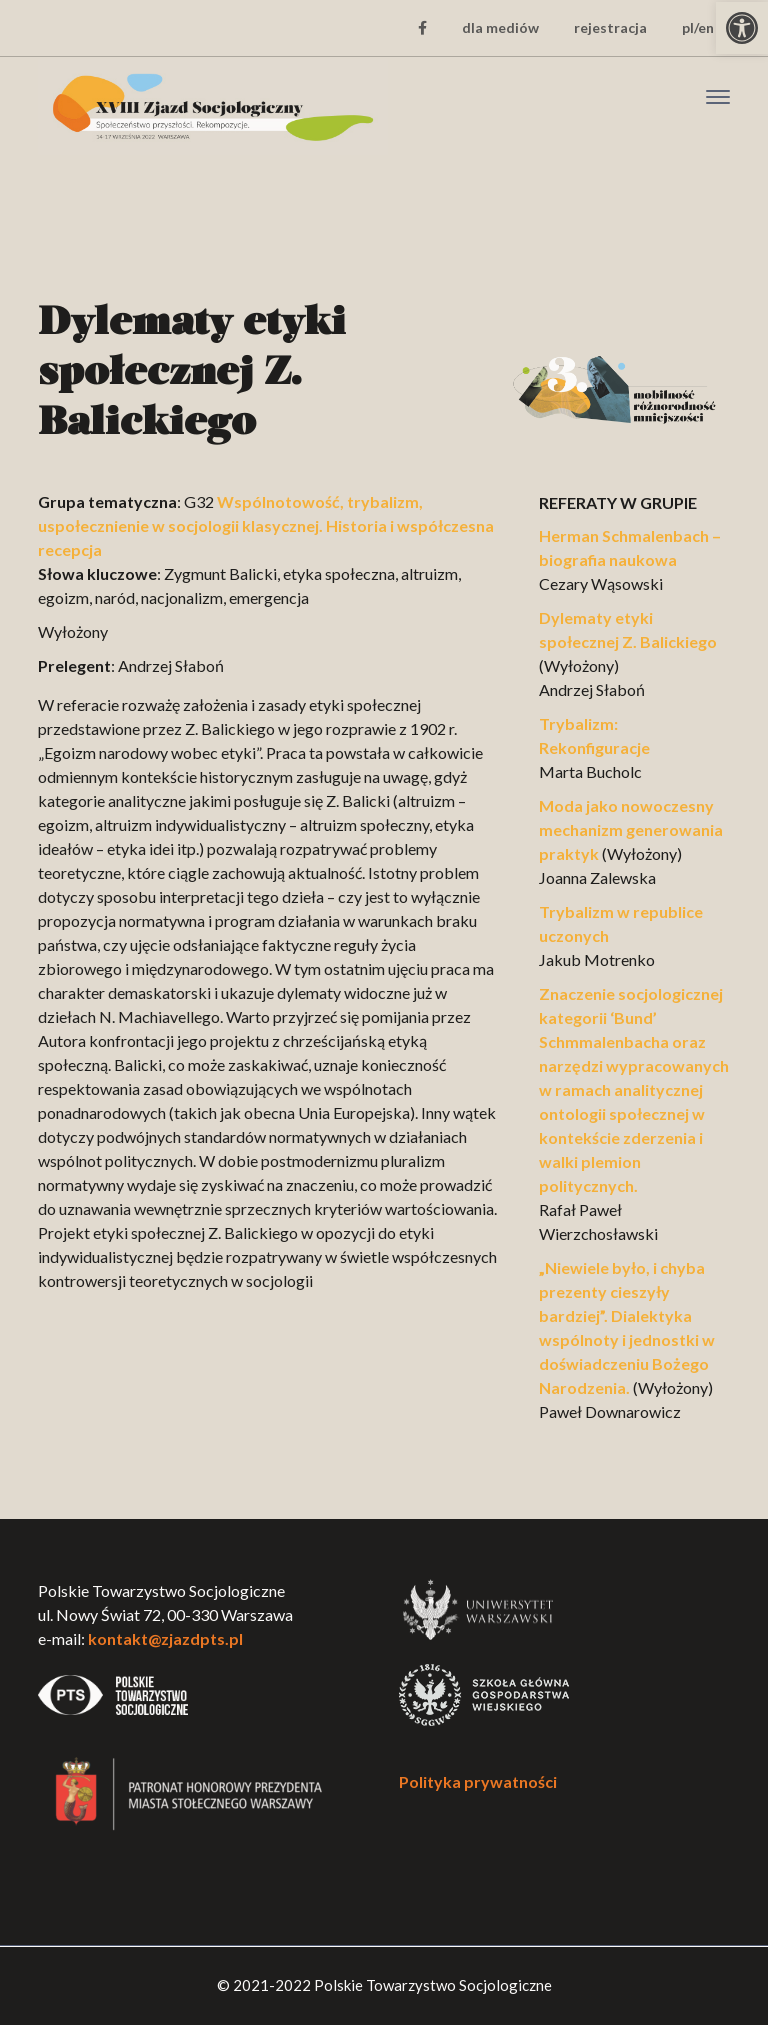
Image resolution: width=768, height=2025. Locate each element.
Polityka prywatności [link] (478, 1781)
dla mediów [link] (500, 27)
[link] (742, 28)
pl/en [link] (698, 27)
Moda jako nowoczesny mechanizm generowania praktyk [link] (631, 829)
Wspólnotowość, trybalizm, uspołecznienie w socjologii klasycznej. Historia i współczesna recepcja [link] (266, 525)
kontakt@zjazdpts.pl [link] (165, 1638)
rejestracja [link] (610, 27)
